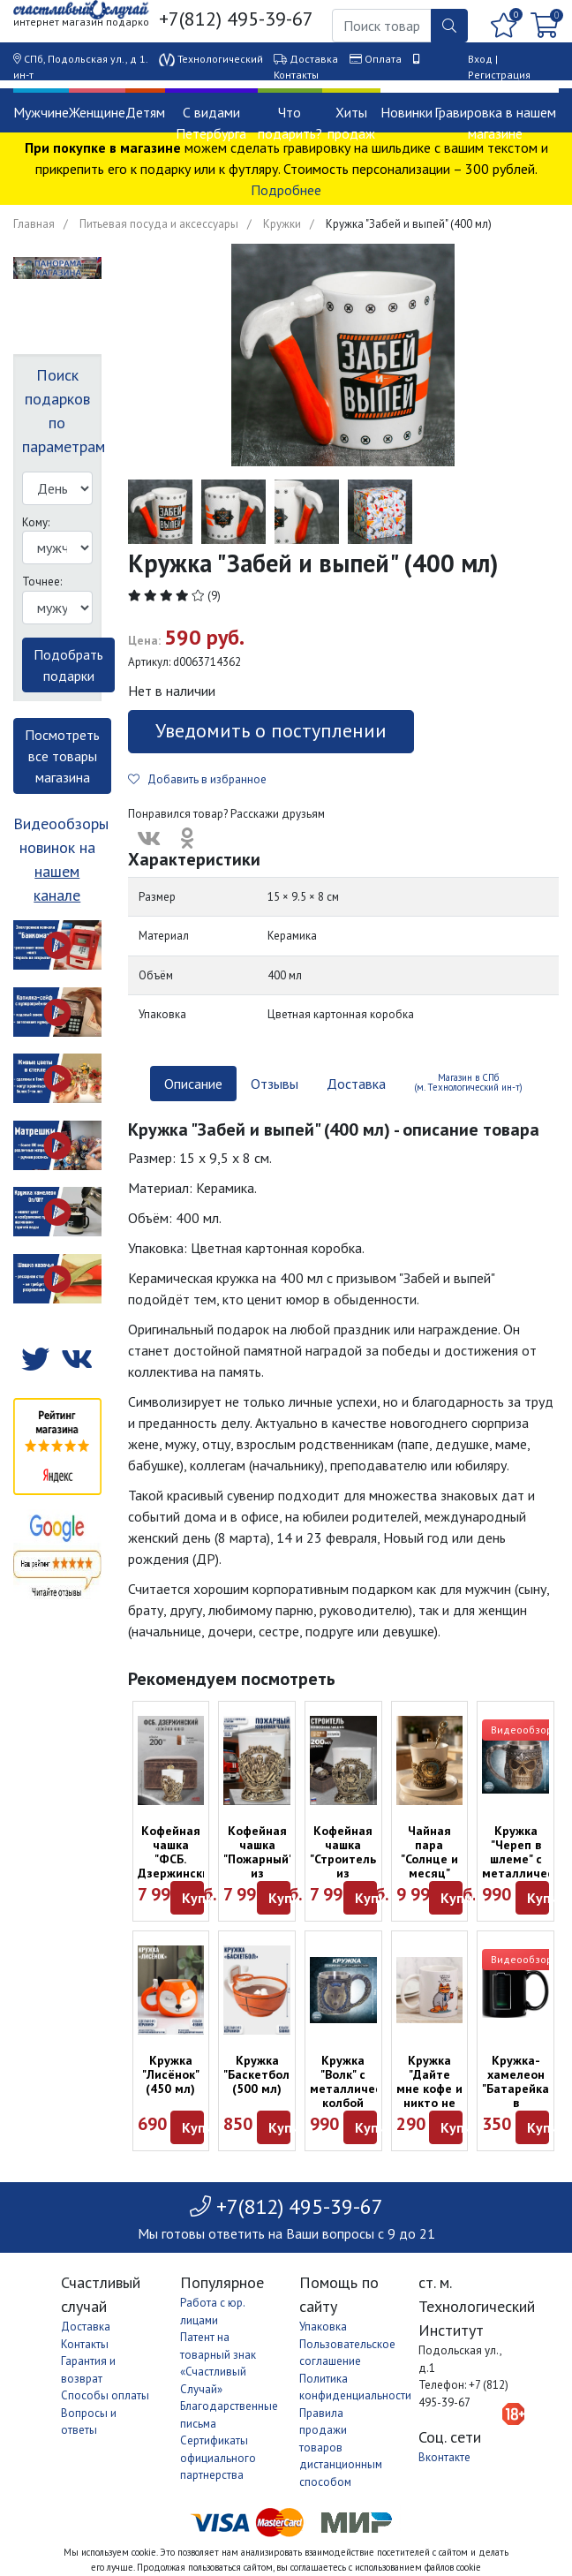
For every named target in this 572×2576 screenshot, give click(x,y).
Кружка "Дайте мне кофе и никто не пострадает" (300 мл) (433, 2095)
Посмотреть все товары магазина (62, 756)
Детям (145, 112)
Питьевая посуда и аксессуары (158, 223)
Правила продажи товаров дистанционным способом (340, 2447)
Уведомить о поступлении (271, 730)
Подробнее (286, 190)
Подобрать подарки (68, 665)
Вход (480, 58)
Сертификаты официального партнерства (218, 2457)
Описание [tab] (193, 1083)
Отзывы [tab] (274, 1083)
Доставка (314, 58)
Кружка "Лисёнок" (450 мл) (170, 2074)
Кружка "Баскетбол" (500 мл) (258, 2074)
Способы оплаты (105, 2395)
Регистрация (499, 74)
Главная (34, 223)
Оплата (383, 58)
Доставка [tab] (356, 1083)
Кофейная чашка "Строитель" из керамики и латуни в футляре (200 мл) (345, 1880)
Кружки (282, 223)
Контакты (296, 74)
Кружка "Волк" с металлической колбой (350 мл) (356, 2088)
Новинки (406, 112)
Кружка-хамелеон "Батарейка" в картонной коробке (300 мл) (517, 2102)
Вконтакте (444, 2457)
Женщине (97, 112)
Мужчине (41, 112)
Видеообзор (522, 1729)
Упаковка (323, 2326)
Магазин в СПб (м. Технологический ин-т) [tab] (468, 1082)
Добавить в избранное (197, 779)
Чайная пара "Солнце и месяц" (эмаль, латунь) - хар (429, 1873)
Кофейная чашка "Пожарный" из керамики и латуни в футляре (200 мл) (258, 1880)
